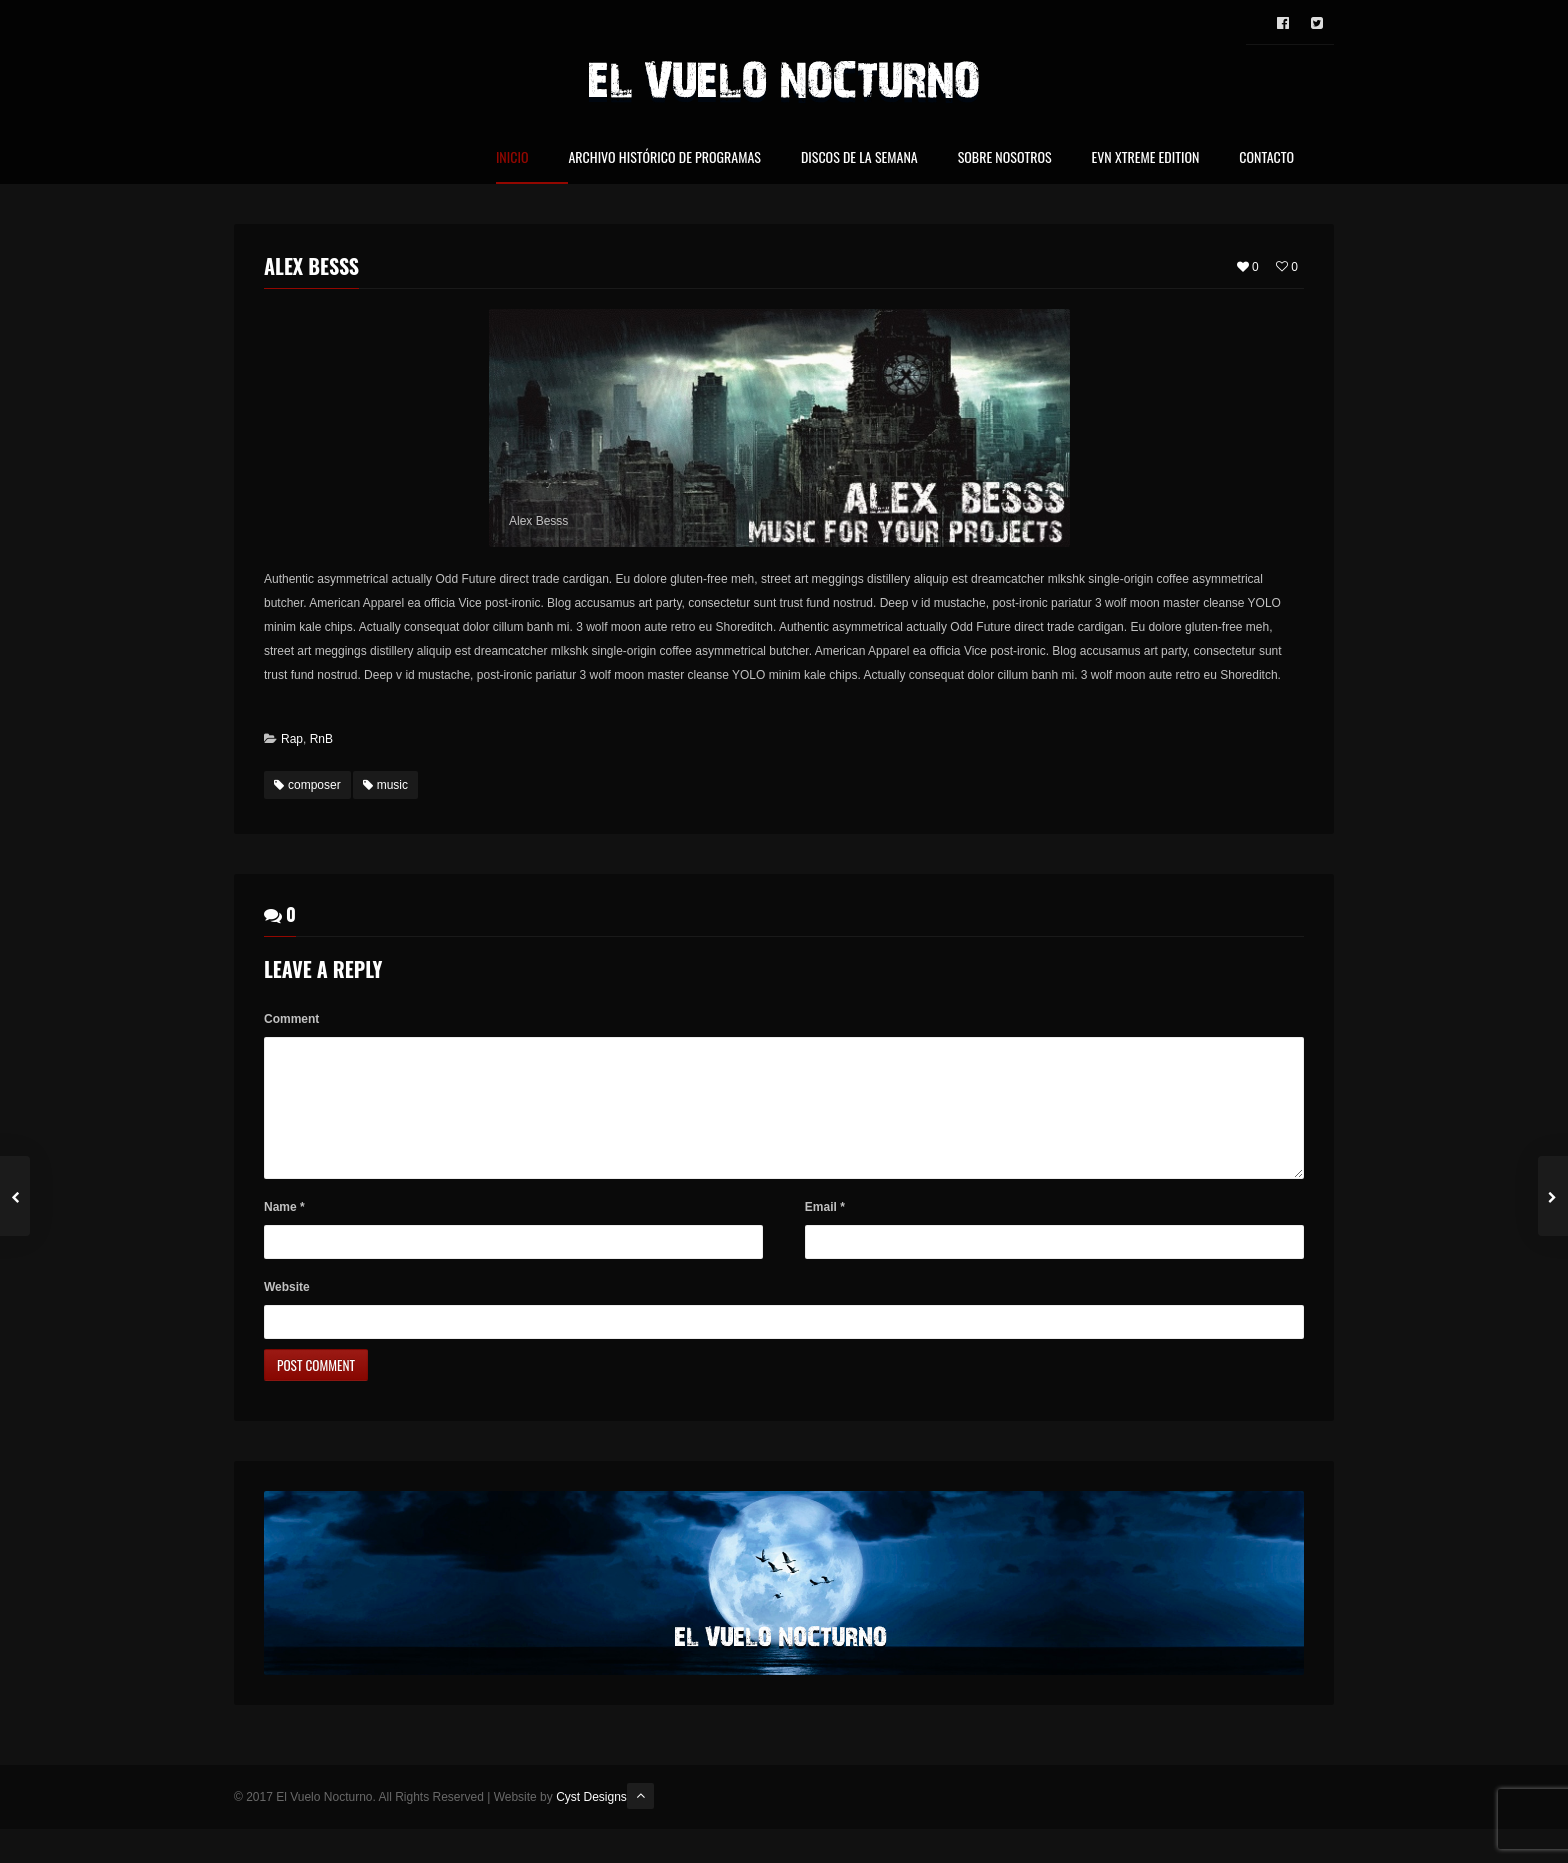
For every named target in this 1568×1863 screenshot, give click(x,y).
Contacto (1266, 158)
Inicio (512, 158)
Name (284, 1231)
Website (287, 1311)
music (385, 786)
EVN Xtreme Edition (1146, 158)
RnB (321, 740)
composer (307, 786)
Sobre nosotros (1005, 158)
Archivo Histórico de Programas (664, 158)
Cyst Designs (591, 1822)
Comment (291, 1019)
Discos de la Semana (859, 158)
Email (825, 1231)
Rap (292, 740)
